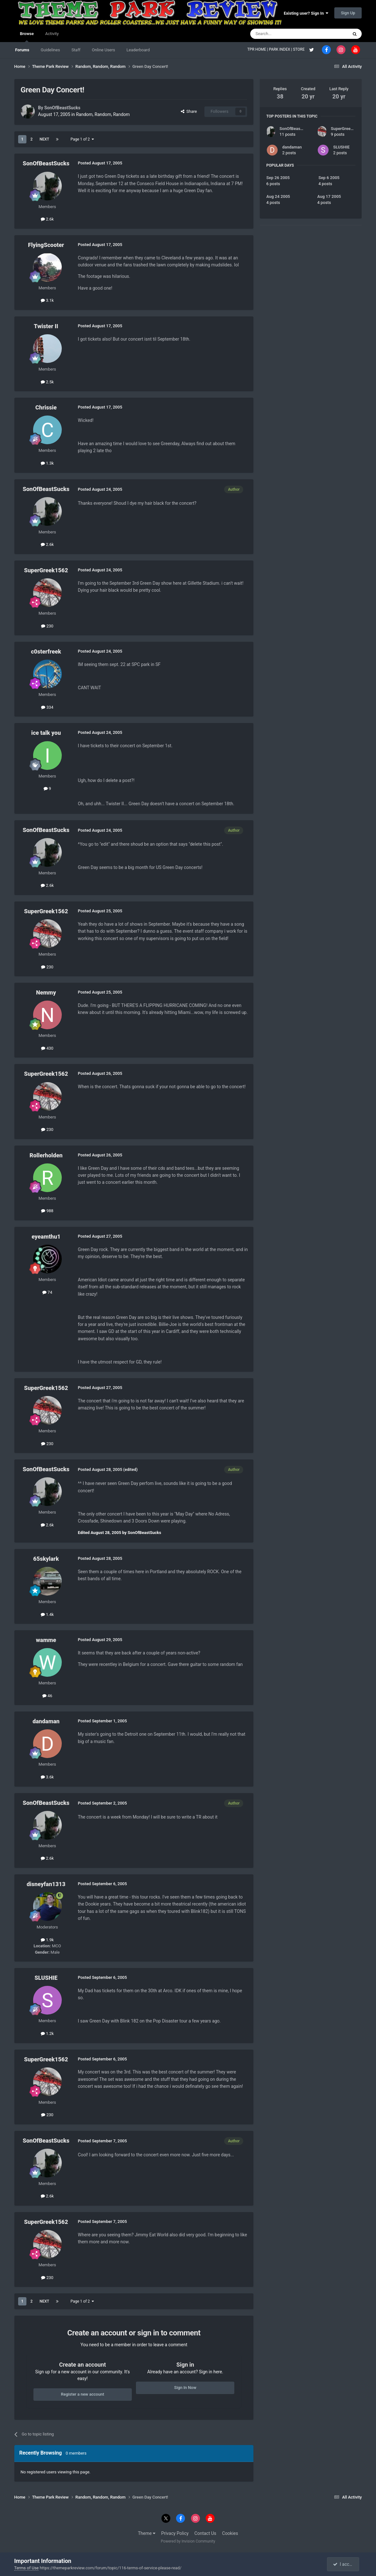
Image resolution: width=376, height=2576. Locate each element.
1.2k (47, 2033)
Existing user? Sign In (306, 13)
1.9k (47, 1939)
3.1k (47, 300)
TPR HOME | (258, 49)
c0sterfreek (46, 651)
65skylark (46, 1558)
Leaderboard (138, 49)
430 (47, 1048)
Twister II (46, 326)
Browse (27, 36)
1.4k (47, 1614)
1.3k (47, 463)
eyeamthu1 (46, 1236)
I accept (344, 2564)
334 (47, 707)
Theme (146, 2533)
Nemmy (46, 992)
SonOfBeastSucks (62, 107)
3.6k (47, 1777)
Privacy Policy (174, 2533)
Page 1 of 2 (82, 139)
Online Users (103, 49)
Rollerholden (46, 1155)
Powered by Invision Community (188, 2541)
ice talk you (46, 732)
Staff (75, 49)
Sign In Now (185, 2387)
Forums (22, 49)
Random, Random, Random (103, 114)
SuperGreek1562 (46, 570)
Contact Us (205, 2533)
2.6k (47, 219)
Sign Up (348, 13)
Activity (52, 33)
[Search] (284, 34)
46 (47, 1695)
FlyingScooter (46, 245)
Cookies (230, 2533)
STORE (299, 49)
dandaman (46, 1721)
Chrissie (46, 407)
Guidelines (50, 49)
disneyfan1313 (46, 1884)
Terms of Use (26, 2567)
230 (47, 626)
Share (189, 111)
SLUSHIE (45, 1977)
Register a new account (82, 2394)
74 (47, 1292)
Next (44, 139)
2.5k (47, 382)
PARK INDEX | (281, 49)
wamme (46, 1640)
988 (47, 1210)
